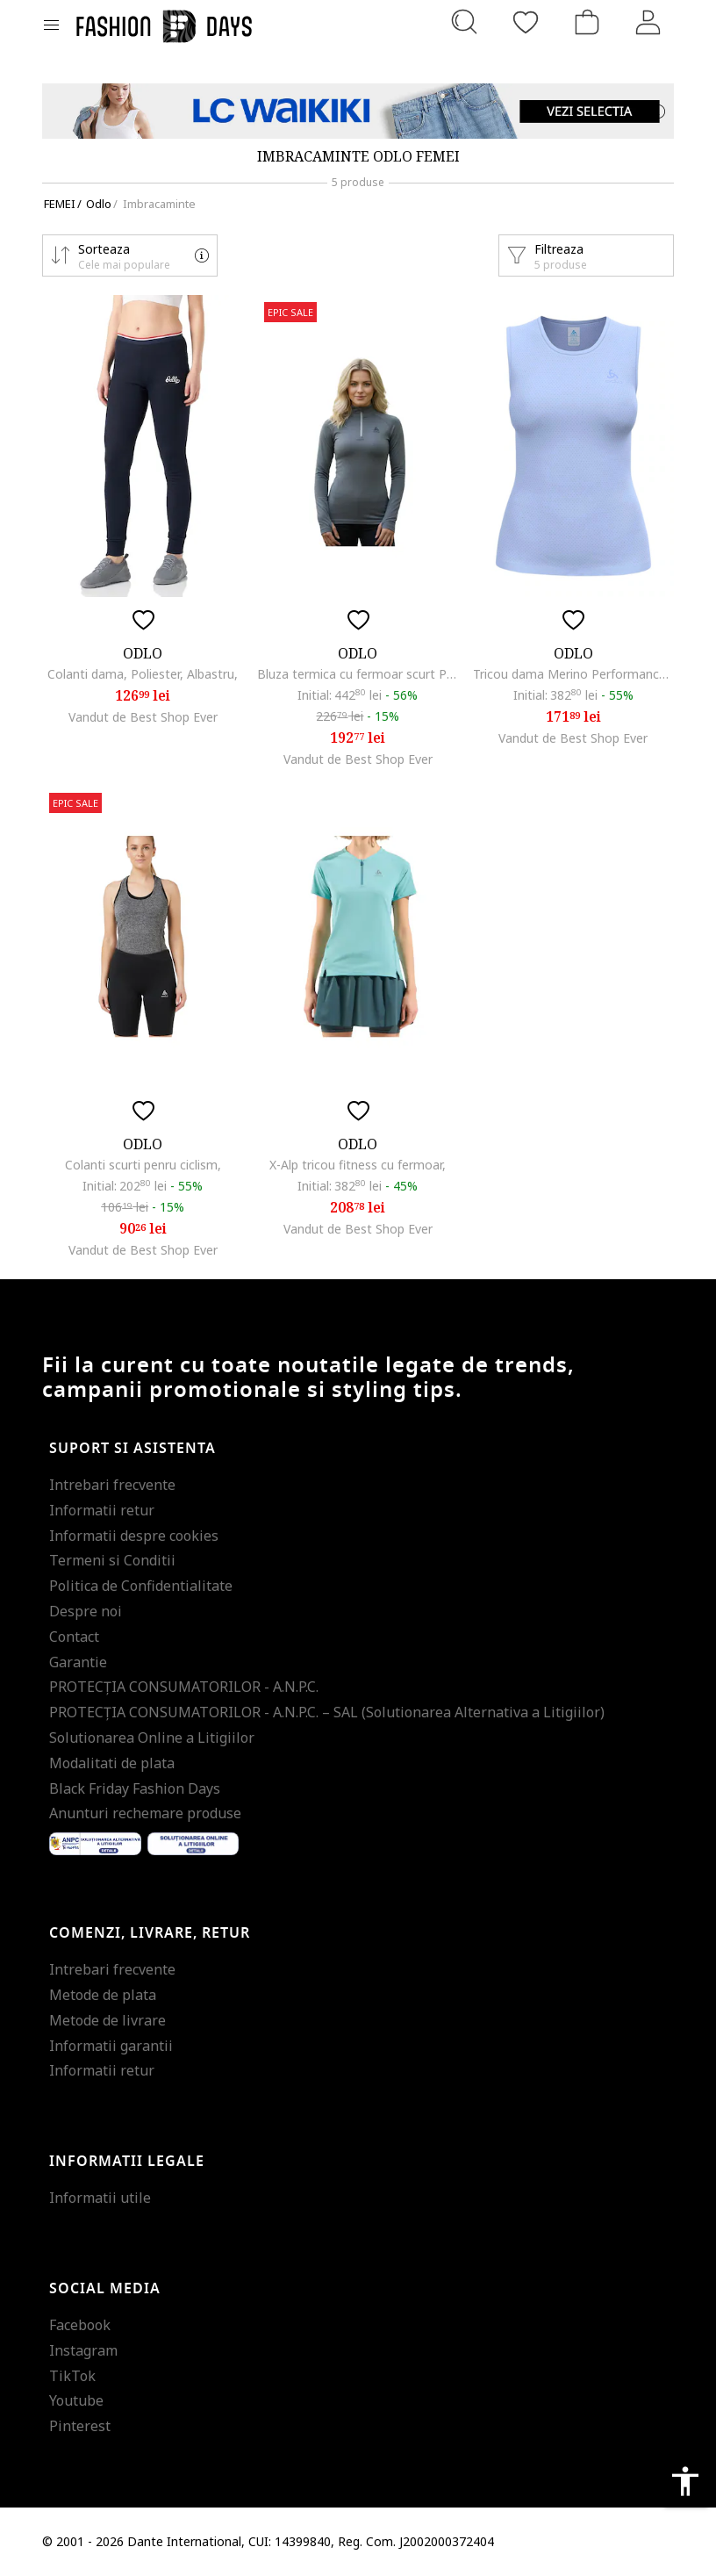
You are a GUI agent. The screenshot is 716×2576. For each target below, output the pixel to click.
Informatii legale (126, 2161)
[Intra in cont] (648, 22)
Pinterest (80, 2426)
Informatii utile (100, 2197)
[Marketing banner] (358, 111)
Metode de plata (102, 1994)
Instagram (83, 2350)
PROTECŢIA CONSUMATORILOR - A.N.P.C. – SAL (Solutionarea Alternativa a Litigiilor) (327, 1712)
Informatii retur (101, 1510)
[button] (130, 255)
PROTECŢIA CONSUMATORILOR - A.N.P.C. (184, 1686)
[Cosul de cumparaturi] (587, 22)
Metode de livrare (107, 2020)
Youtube (76, 2400)
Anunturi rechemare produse (145, 1813)
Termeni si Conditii (112, 1560)
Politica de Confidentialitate (141, 1585)
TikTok (72, 2375)
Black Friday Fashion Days (134, 1788)
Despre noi (85, 1611)
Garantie (78, 1662)
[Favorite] (525, 22)
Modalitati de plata (112, 1763)
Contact (74, 1636)
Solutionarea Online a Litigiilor (151, 1737)
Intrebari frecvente (112, 1484)
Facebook (80, 2325)
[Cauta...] (464, 22)
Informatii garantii (111, 2045)
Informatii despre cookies (133, 1535)
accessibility (685, 2481)
